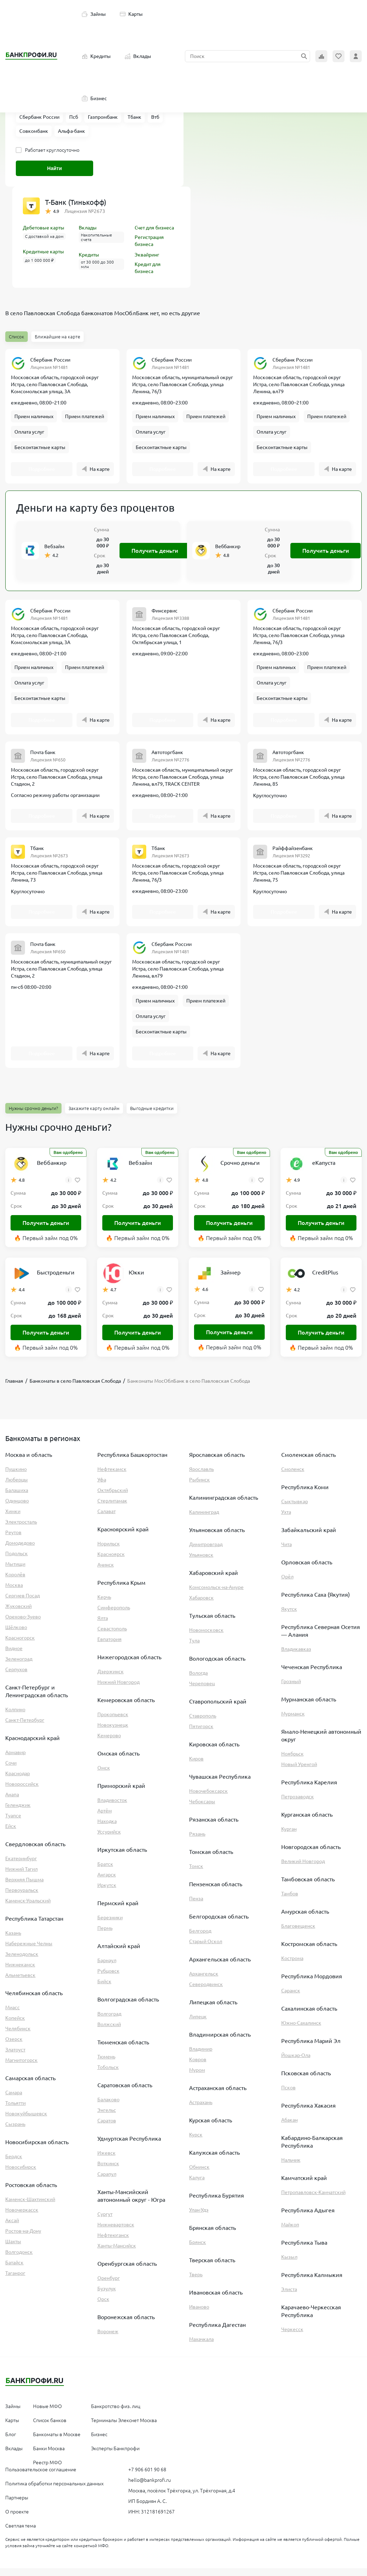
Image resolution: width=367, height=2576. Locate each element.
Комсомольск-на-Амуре (216, 1595)
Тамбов (289, 1901)
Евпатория (109, 1647)
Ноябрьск (292, 1761)
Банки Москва (49, 2456)
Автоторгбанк (167, 756)
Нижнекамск (20, 1972)
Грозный (291, 1689)
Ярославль (201, 1477)
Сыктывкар (294, 1509)
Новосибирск (20, 2175)
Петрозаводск (297, 1804)
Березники (110, 1925)
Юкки (136, 1280)
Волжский (109, 2032)
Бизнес (94, 98)
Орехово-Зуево (23, 1624)
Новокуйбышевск (26, 2121)
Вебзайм (54, 548)
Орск (103, 2307)
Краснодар (17, 1781)
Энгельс (106, 2118)
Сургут (104, 2222)
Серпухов (16, 1677)
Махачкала (201, 2347)
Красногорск (20, 1645)
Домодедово (20, 1550)
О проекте (17, 2519)
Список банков (49, 2428)
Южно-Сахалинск (301, 2030)
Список (16, 336)
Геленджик (18, 1813)
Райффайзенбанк (292, 853)
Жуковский (18, 1614)
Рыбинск (199, 1487)
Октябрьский (112, 1498)
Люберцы (16, 1487)
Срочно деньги (240, 1170)
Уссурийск (109, 1839)
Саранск (290, 1998)
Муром (197, 2078)
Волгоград (109, 2021)
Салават (106, 1519)
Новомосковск (206, 1638)
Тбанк (37, 853)
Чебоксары (202, 1809)
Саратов (106, 2128)
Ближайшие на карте (57, 336)
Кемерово (109, 1743)
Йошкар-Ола (295, 2063)
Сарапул (106, 2182)
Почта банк (43, 756)
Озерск (13, 2047)
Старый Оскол (205, 1949)
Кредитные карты (43, 251)
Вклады (138, 56)
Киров (196, 1766)
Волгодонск (19, 2260)
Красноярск (111, 1562)
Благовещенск (298, 1933)
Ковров (197, 2067)
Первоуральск (21, 1898)
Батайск (14, 2270)
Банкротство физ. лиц (115, 2414)
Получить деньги (154, 553)
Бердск (13, 2164)
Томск (196, 1874)
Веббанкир (227, 548)
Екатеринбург (21, 1866)
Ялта (102, 1626)
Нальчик (291, 2168)
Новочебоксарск (208, 1799)
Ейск (10, 1834)
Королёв (15, 1582)
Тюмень (106, 2064)
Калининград (204, 1520)
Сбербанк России (50, 360)
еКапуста (323, 1170)
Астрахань (200, 2110)
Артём (104, 1818)
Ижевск (106, 2160)
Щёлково (16, 1635)
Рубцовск (108, 1978)
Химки (12, 1519)
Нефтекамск (112, 1477)
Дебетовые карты (43, 228)
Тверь (195, 2282)
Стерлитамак (112, 1508)
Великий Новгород (303, 1869)
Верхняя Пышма (24, 1887)
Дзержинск (110, 1679)
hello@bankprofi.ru (149, 2488)
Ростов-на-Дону (23, 2238)
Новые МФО (47, 2414)
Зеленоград (18, 1666)
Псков (288, 2095)
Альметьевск (20, 1983)
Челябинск (18, 2036)
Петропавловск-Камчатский (313, 2200)
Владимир (200, 2056)
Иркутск (106, 1893)
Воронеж (107, 2339)
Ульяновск (201, 1562)
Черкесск (292, 2337)
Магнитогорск (21, 2068)
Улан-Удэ (198, 2217)
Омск (103, 1775)
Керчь (104, 1605)
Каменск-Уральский (28, 1908)
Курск (195, 2142)
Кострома (292, 1966)
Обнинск (199, 2175)
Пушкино (16, 1477)
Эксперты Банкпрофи (115, 2456)
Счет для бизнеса (154, 228)
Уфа (101, 1487)
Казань (13, 1941)
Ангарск (106, 1882)
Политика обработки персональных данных (54, 2491)
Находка (107, 1829)
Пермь (104, 1936)
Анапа (12, 1802)
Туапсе (13, 1823)
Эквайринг (147, 255)
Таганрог (15, 2281)
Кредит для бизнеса (148, 267)
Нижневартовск (115, 2232)
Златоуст (15, 2057)
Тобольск (108, 2075)
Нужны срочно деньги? (33, 1116)
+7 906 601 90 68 (147, 2477)
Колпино (15, 1717)
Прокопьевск (112, 1722)
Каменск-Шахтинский (30, 2207)
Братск (105, 1872)
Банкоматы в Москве (57, 2442)
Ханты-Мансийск (116, 2253)
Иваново (199, 2314)
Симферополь (113, 1615)
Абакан (289, 2127)
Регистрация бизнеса (149, 240)
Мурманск (293, 1721)
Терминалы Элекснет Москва (124, 2428)
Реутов (13, 1540)
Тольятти (15, 2111)
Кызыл (289, 2264)
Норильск (108, 1551)
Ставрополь (202, 1723)
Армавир (15, 1760)
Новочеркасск (21, 2217)
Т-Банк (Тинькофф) (75, 202)
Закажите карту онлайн (94, 1116)
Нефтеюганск (113, 2243)
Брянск (197, 2250)
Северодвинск (206, 1992)
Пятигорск (201, 1734)
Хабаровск (201, 1605)
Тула (194, 1648)
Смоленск (292, 1477)
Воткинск (108, 2171)
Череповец (202, 1691)
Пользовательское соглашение (40, 2477)
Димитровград (206, 1552)
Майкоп (290, 2232)
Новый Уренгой (299, 1772)
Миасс (12, 2015)
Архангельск (203, 1981)
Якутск (289, 1617)
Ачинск (105, 1572)
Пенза (196, 1906)
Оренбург (108, 2286)
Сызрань (15, 2132)
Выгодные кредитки (152, 1116)
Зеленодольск (21, 1962)
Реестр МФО (47, 2470)
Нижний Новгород (118, 1690)
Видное (13, 1656)
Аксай (12, 2228)
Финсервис (165, 613)
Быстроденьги (56, 1280)
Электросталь (21, 1529)
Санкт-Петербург (24, 1728)
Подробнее (41, 471)
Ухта (286, 1520)
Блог (10, 2442)
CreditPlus (325, 1280)
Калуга (197, 2185)
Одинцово (17, 1508)
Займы (94, 14)
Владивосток (112, 1808)
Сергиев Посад (22, 1603)
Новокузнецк (112, 1732)
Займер (230, 1280)
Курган (289, 1836)
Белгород (200, 1938)
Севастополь (112, 1636)
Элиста (289, 2297)
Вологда (198, 1680)
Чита (286, 1552)
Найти (54, 168)
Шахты (13, 2249)
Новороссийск (22, 1792)
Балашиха (16, 1498)
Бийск (104, 1989)
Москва (14, 1593)
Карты (131, 14)
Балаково (108, 2107)
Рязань (197, 1841)
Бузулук (106, 2296)
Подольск (16, 1561)
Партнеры (16, 2505)
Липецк (198, 2024)
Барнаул (106, 1968)
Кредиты (96, 56)
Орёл (287, 1584)
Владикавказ (296, 1657)
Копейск (15, 2026)
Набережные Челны (28, 1951)
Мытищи (15, 1572)
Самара (13, 2100)
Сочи (11, 1770)
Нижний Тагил (21, 1877)
